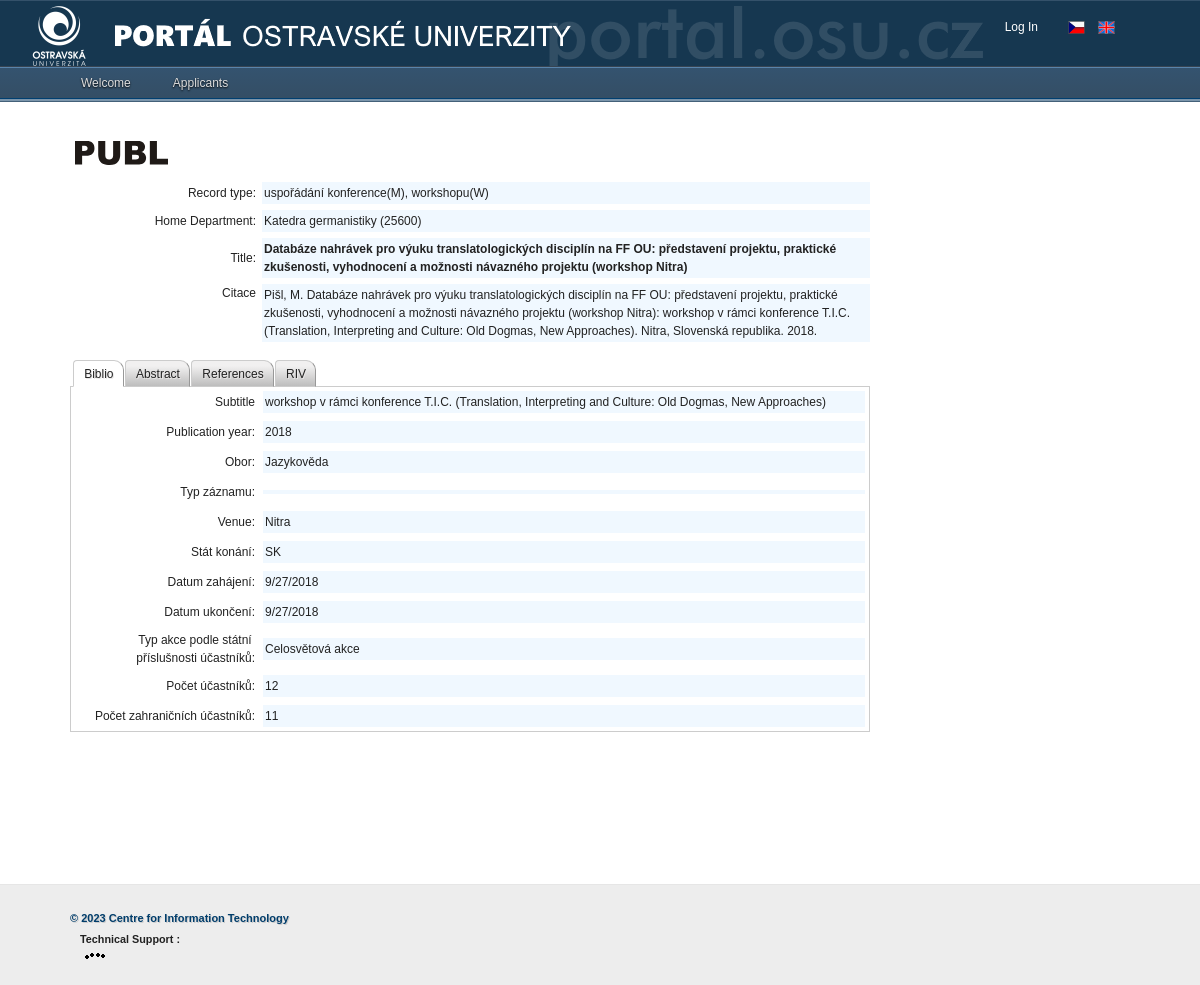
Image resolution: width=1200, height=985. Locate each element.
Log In (1021, 27)
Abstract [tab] (158, 374)
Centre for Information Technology (199, 918)
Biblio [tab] (98, 374)
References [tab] (232, 374)
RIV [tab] (296, 374)
